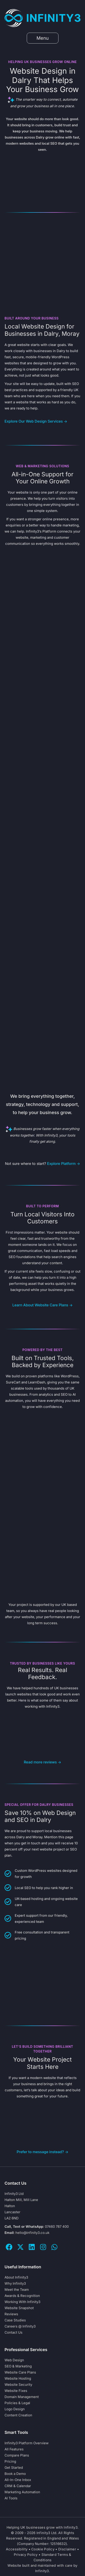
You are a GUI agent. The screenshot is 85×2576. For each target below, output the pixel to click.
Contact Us (13, 2332)
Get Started (14, 2467)
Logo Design (15, 2409)
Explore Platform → (63, 1163)
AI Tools (11, 2498)
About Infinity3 (16, 2277)
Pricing (10, 2461)
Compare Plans (17, 2455)
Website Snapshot (19, 2308)
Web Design (14, 2360)
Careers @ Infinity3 (20, 2326)
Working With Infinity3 (22, 2302)
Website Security (18, 2384)
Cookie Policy (42, 2549)
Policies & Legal (17, 2403)
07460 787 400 (57, 2226)
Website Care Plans (20, 2372)
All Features (14, 2449)
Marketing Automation (22, 2492)
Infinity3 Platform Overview (27, 2443)
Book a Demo (15, 2473)
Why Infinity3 (15, 2283)
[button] (9, 2247)
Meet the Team (17, 2289)
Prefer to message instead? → (42, 2152)
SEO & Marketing (18, 2366)
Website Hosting (18, 2378)
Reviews (11, 2314)
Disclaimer (67, 2549)
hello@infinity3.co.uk (32, 2232)
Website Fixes (16, 2391)
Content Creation (18, 2415)
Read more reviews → (42, 1762)
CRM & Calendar (18, 2486)
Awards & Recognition (22, 2296)
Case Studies (15, 2320)
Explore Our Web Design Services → (36, 421)
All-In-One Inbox (18, 2480)
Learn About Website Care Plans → (42, 1305)
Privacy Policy (26, 2554)
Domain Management (22, 2397)
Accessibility (16, 2549)
